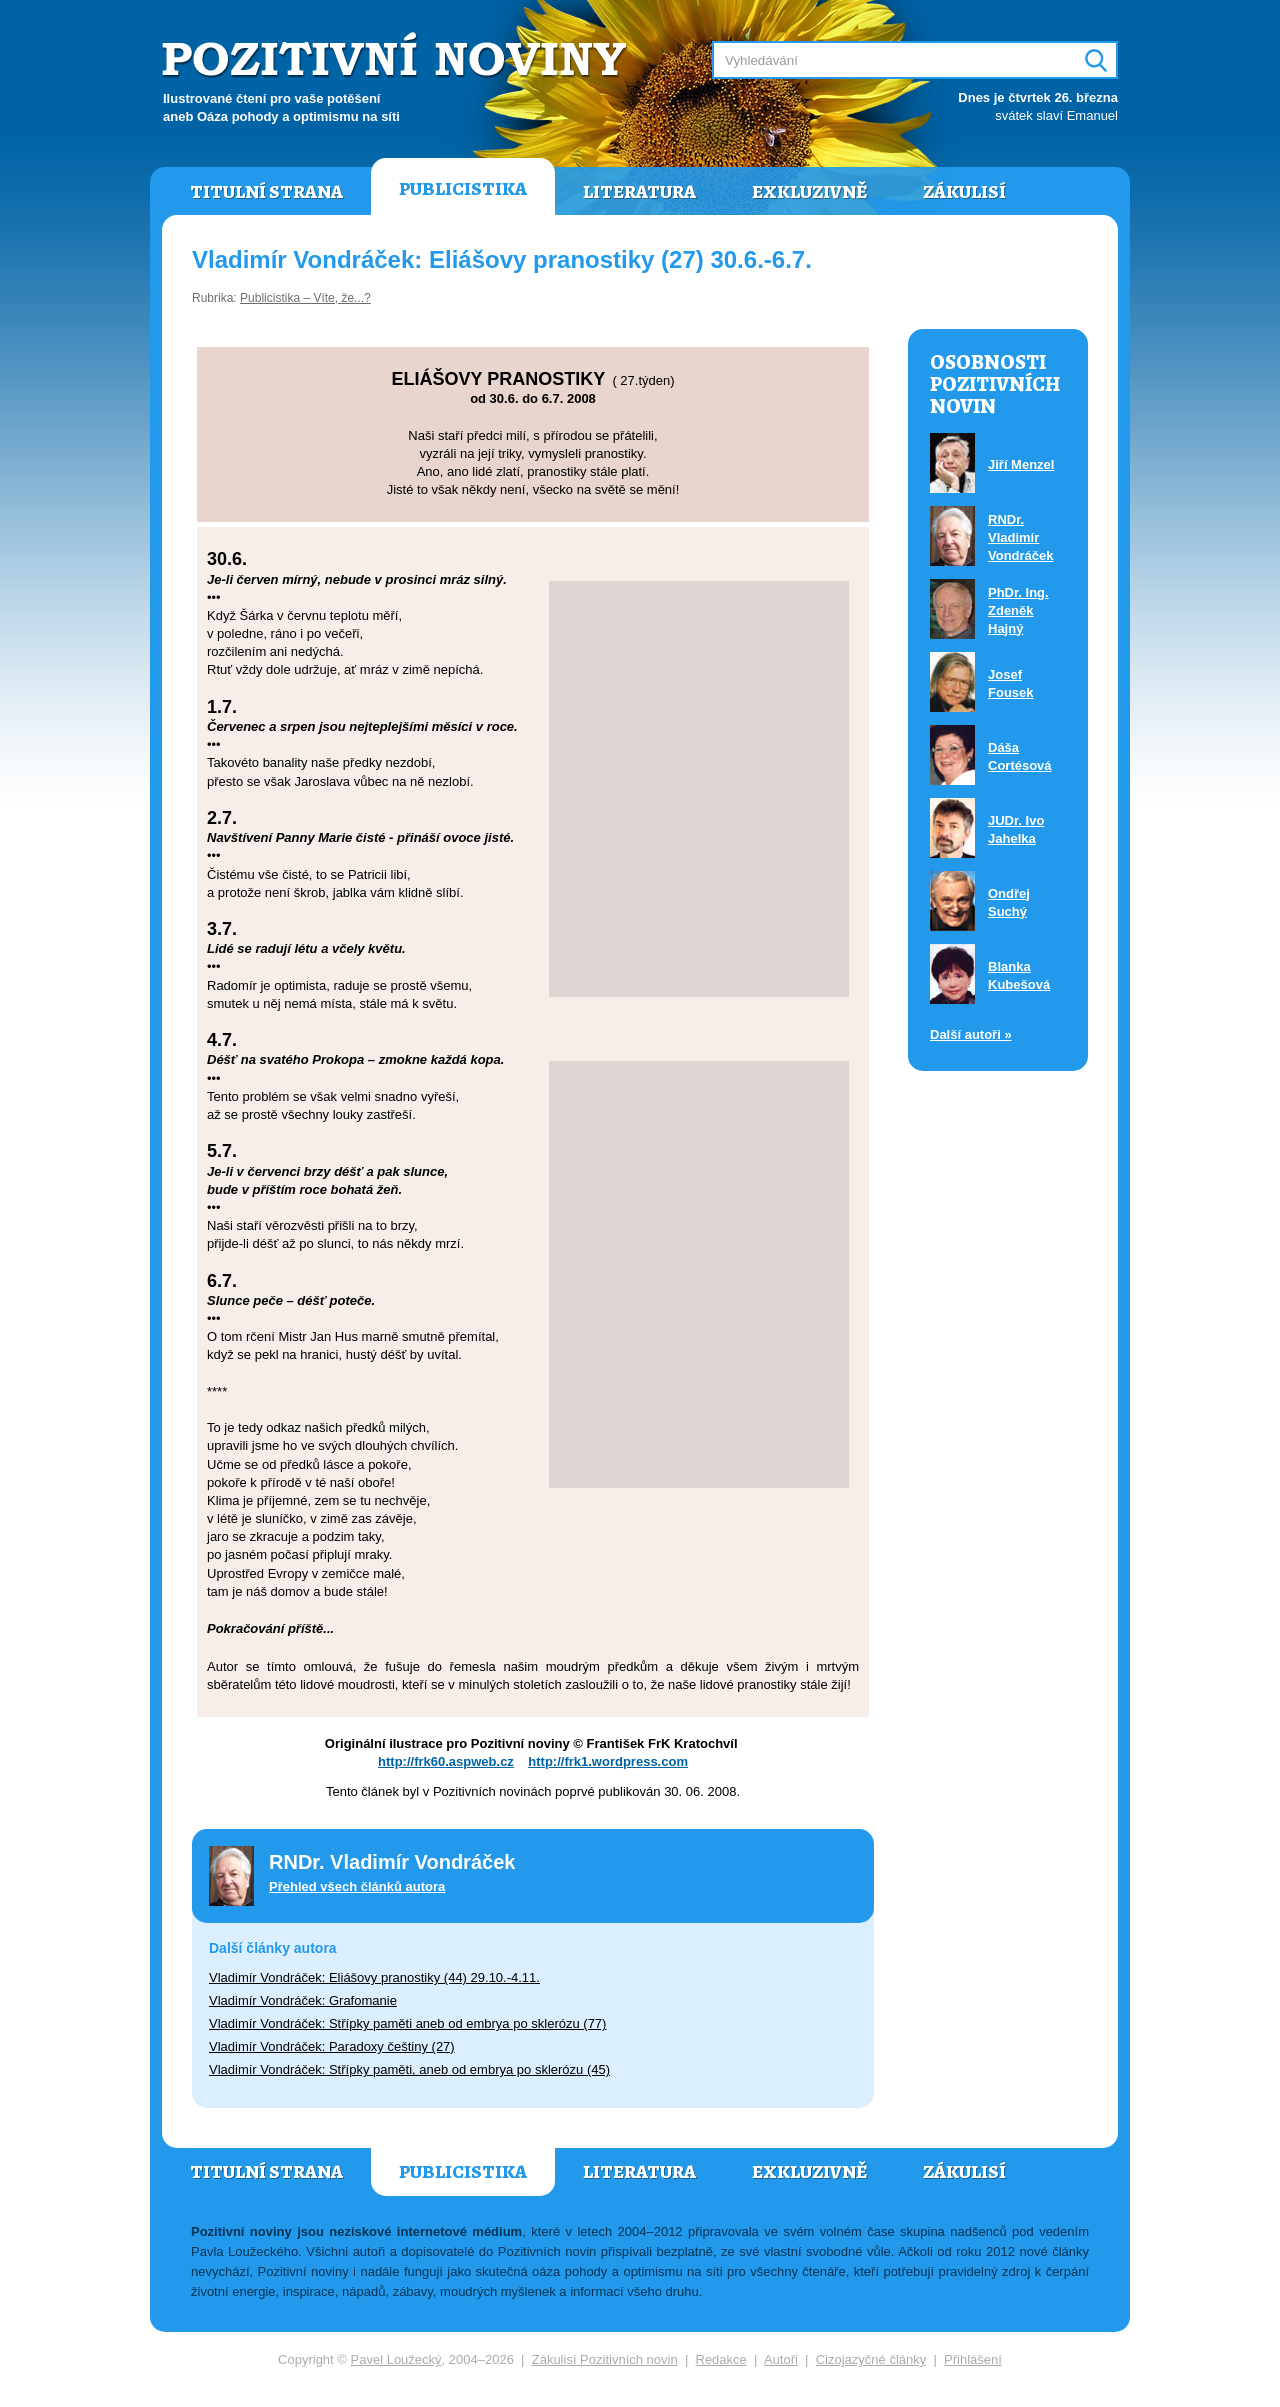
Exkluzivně (809, 192)
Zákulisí (964, 192)
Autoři (781, 2359)
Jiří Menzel (1021, 464)
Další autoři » (971, 1034)
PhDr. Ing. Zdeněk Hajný (1018, 610)
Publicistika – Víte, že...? (305, 298)
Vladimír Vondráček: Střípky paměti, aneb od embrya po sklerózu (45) (409, 2069)
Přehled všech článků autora (357, 1886)
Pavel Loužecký (396, 2359)
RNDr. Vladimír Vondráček (1021, 537)
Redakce (721, 2359)
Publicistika (463, 189)
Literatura (639, 192)
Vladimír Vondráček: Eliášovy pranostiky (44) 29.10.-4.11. (374, 1977)
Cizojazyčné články (871, 2359)
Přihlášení (973, 2359)
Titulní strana (266, 192)
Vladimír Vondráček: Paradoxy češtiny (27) (332, 2046)
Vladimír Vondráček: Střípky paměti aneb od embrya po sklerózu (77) (407, 2023)
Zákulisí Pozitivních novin (605, 2359)
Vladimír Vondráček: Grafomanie (303, 2000)
